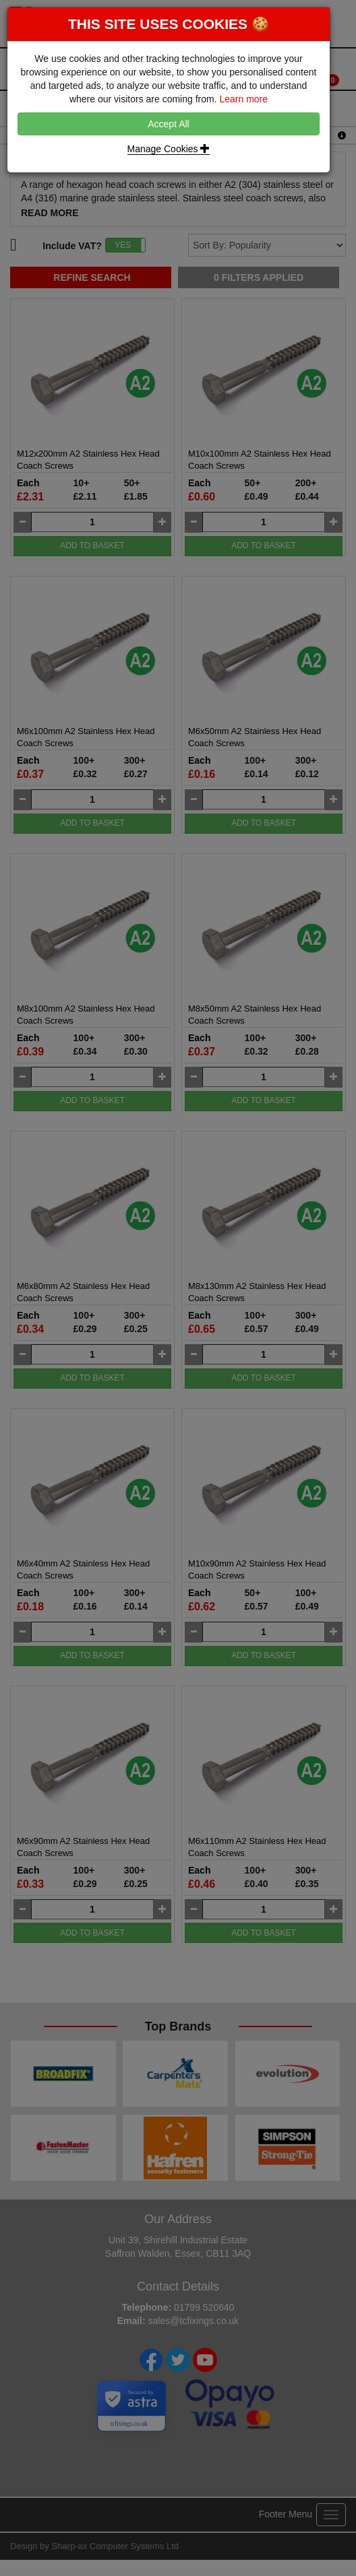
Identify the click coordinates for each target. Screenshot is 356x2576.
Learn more (243, 99)
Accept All (168, 124)
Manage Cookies (168, 148)
